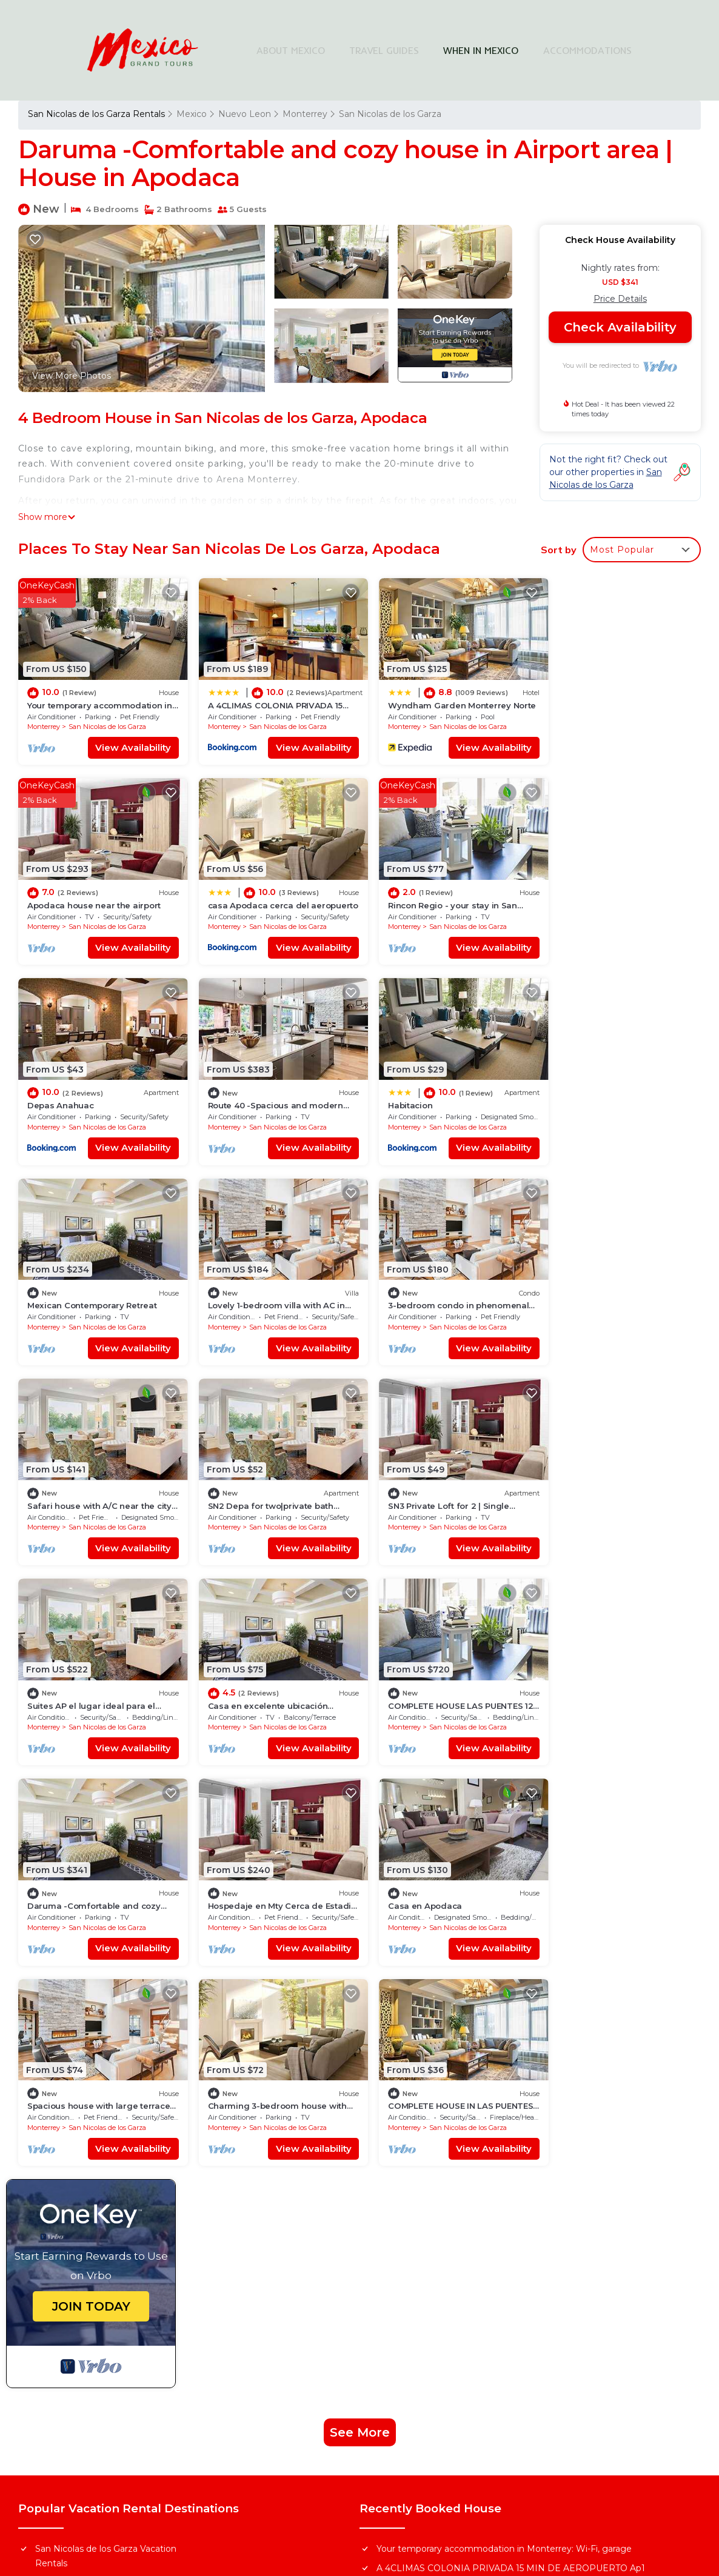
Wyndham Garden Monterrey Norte (452, 2162)
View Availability (126, 743)
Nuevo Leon (244, 113)
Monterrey (305, 113)
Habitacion (49, 1092)
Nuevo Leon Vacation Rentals (98, 2157)
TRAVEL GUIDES (385, 50)
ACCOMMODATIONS (588, 50)
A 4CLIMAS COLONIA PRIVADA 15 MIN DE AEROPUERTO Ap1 (510, 2142)
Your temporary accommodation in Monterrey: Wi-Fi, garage (504, 2123)
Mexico (191, 113)
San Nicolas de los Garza (390, 113)
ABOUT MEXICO (292, 50)
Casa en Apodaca (64, 1680)
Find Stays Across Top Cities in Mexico (463, 2305)
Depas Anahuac (407, 897)
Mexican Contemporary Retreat (265, 1092)
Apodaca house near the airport (614, 701)
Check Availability (620, 327)
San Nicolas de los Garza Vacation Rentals (105, 2130)
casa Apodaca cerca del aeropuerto (450, 2200)
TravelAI (430, 2480)
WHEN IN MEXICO (482, 50)
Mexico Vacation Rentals (87, 2176)
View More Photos (71, 375)
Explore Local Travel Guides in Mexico (463, 2354)
